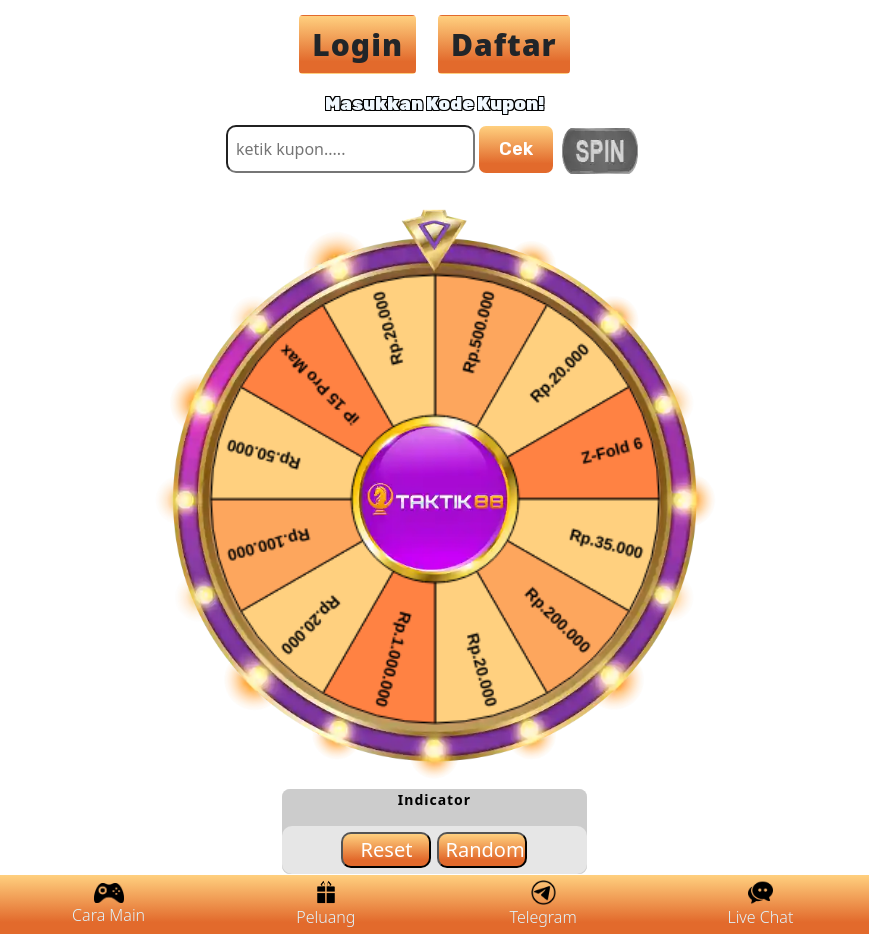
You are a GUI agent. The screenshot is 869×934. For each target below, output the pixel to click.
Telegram (543, 904)
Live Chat (760, 904)
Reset (387, 849)
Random (484, 849)
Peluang (325, 904)
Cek (516, 149)
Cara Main (108, 904)
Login (357, 44)
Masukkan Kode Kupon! (434, 104)
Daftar (504, 44)
